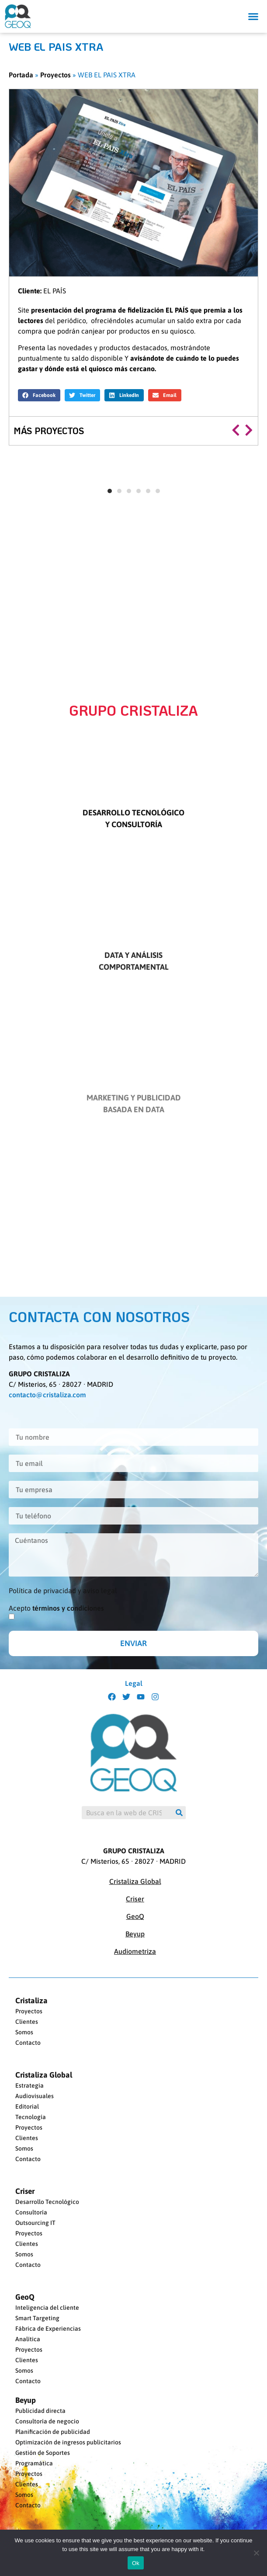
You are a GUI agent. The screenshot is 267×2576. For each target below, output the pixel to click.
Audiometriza (135, 1951)
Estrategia (29, 2085)
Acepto (56, 1608)
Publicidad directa (40, 2410)
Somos (24, 2032)
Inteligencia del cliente (47, 2307)
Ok (135, 2563)
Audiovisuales (34, 2095)
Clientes (26, 2021)
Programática (34, 2463)
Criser (135, 1899)
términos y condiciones (68, 1608)
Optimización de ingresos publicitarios (68, 2442)
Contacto (28, 2042)
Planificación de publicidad (52, 2431)
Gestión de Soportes (42, 2452)
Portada (21, 75)
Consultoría (31, 2212)
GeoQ (135, 1916)
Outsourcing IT (35, 2222)
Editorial (27, 2106)
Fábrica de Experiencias (48, 2328)
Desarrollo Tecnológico (47, 2201)
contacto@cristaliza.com (47, 1395)
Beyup (135, 1934)
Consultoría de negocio (47, 2421)
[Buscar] (179, 1812)
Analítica (27, 2339)
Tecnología (30, 2116)
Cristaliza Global (135, 1881)
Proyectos (55, 75)
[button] (253, 16)
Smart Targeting (37, 2318)
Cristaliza (31, 2000)
